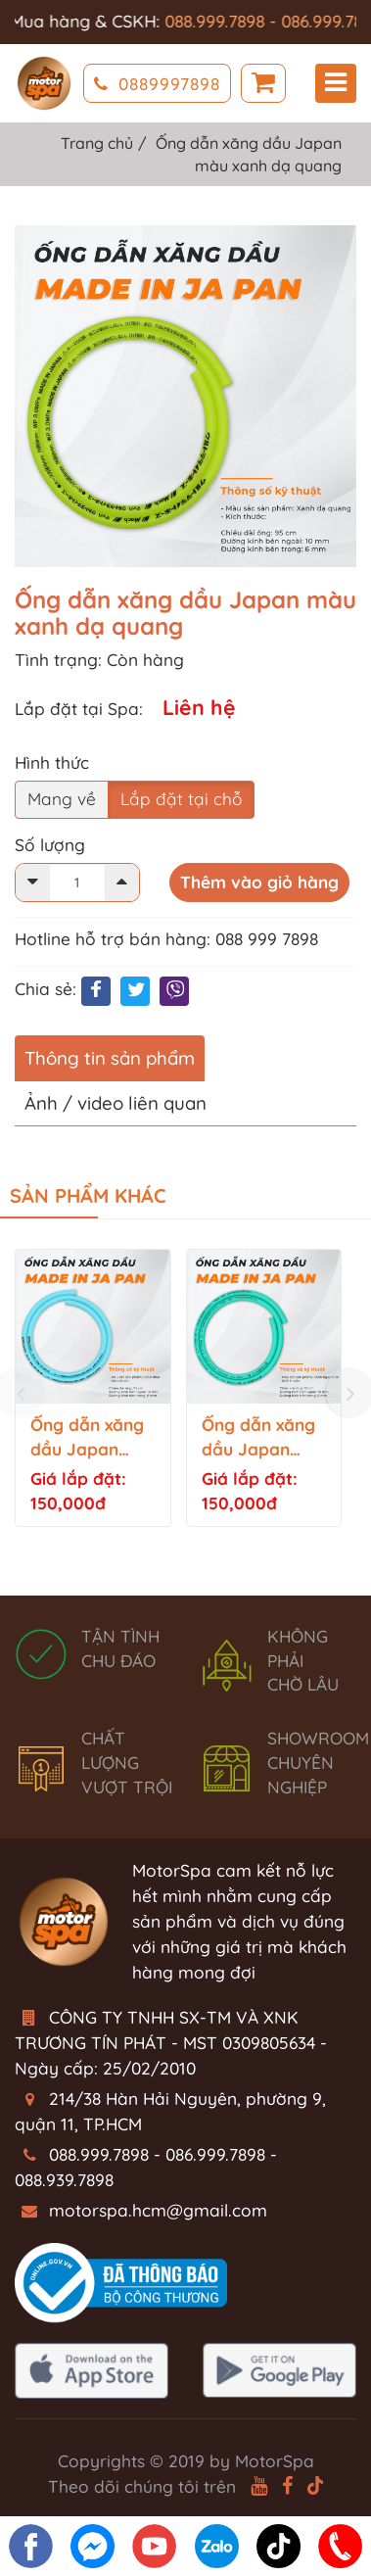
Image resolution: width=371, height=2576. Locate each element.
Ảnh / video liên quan (115, 1103)
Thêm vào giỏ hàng (259, 882)
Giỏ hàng (263, 84)
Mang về (61, 798)
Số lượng (50, 845)
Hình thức (52, 762)
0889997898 (157, 83)
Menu (336, 83)
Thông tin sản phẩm (109, 1058)
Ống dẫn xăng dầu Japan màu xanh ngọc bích (264, 1438)
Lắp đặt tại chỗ (181, 798)
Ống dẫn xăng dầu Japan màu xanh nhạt (91, 1438)
